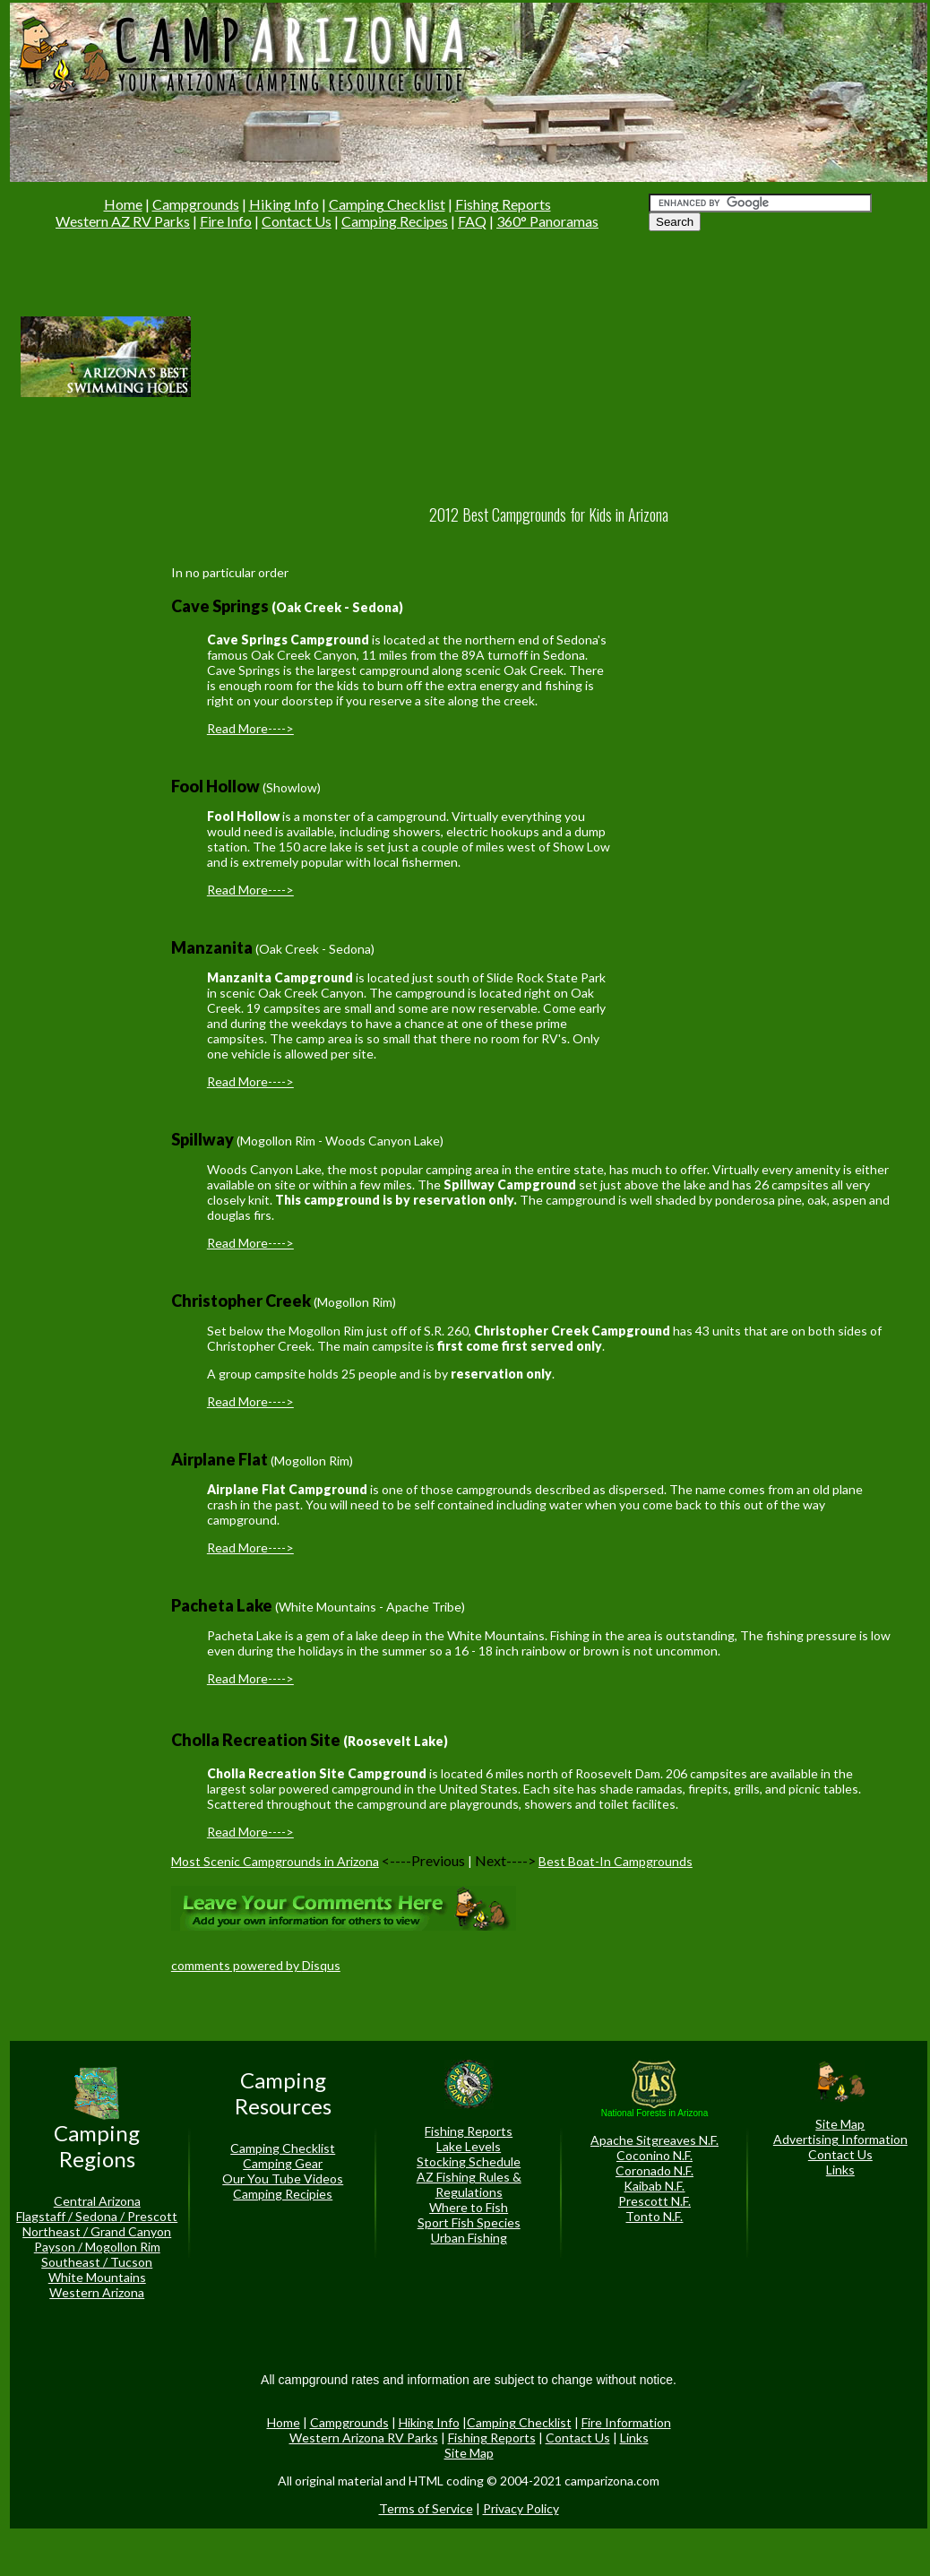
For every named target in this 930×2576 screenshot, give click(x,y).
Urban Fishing (469, 2237)
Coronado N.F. (654, 2170)
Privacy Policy (521, 2508)
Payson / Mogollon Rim (97, 2246)
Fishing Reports (503, 203)
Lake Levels (468, 2146)
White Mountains (97, 2277)
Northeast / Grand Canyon (96, 2231)
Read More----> (250, 728)
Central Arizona (97, 2201)
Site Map (840, 2123)
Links (840, 2169)
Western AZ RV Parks (123, 220)
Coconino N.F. (654, 2155)
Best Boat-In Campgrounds (615, 1861)
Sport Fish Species (469, 2222)
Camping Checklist (387, 203)
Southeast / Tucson (96, 2261)
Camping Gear (283, 2163)
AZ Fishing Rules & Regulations (469, 2184)
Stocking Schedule (469, 2161)
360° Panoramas (547, 220)
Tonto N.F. (654, 2216)
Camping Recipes (394, 220)
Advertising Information (840, 2139)
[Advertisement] (345, 355)
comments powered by (255, 1965)
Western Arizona (96, 2292)
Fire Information (626, 2422)
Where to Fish (468, 2207)
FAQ (472, 220)
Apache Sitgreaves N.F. (654, 2140)
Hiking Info (284, 203)
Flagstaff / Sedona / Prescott (96, 2216)
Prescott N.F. (654, 2201)
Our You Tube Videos (282, 2178)
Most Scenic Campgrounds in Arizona (275, 1861)
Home (123, 203)
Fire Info (226, 220)
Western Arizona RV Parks (363, 2437)
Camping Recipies (282, 2193)
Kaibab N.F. (654, 2185)
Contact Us (297, 220)
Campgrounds (195, 203)
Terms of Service (426, 2508)
